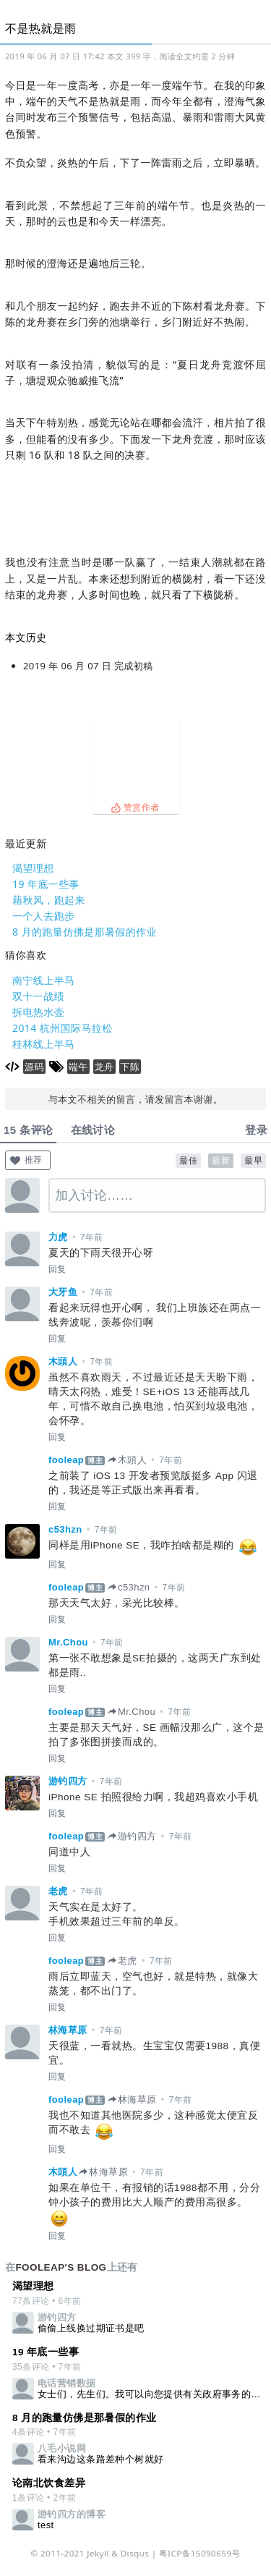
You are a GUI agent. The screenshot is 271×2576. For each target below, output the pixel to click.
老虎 (58, 1891)
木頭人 (62, 1361)
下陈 (130, 1066)
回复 (57, 1269)
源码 (34, 1066)
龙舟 (104, 1066)
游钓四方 (67, 1781)
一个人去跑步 (43, 916)
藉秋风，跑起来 (48, 900)
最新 (221, 1161)
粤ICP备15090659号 (200, 2553)
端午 (78, 1066)
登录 (256, 1130)
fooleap (66, 1459)
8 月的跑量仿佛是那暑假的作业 (84, 932)
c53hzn (65, 1529)
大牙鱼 (62, 1292)
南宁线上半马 (43, 980)
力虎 (58, 1237)
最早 (253, 1161)
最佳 (188, 1161)
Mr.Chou (68, 1642)
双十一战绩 (38, 996)
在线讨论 (93, 1130)
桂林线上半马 (43, 1044)
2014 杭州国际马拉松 (62, 1028)
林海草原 (67, 2030)
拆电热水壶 (38, 1012)
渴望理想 (33, 868)
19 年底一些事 (45, 884)
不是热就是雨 (41, 28)
